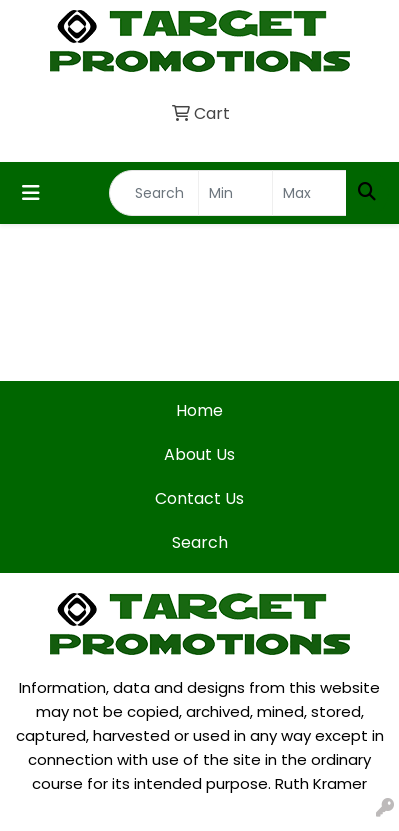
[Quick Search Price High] (309, 193)
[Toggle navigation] (31, 193)
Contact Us (199, 498)
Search (200, 542)
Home (199, 410)
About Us (199, 454)
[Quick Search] (154, 193)
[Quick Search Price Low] (235, 193)
